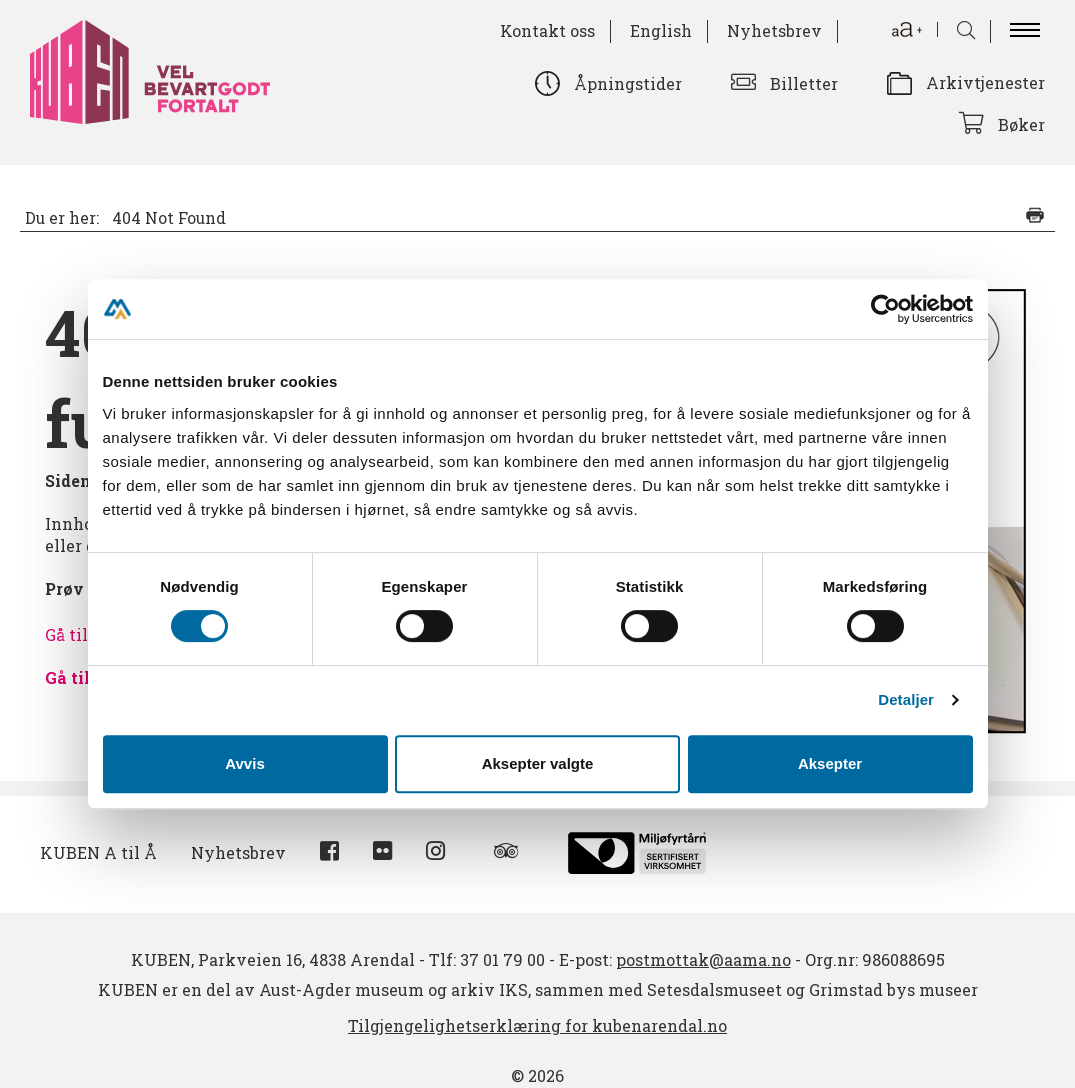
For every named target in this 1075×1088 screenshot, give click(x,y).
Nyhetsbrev (774, 30)
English (661, 30)
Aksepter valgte (538, 763)
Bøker (1021, 124)
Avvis (244, 763)
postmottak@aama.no (703, 959)
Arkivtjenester (985, 82)
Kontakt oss (547, 30)
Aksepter (830, 763)
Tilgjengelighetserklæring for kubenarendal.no (537, 1025)
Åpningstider (628, 83)
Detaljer (906, 699)
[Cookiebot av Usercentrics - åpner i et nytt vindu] (885, 309)
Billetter (804, 83)
